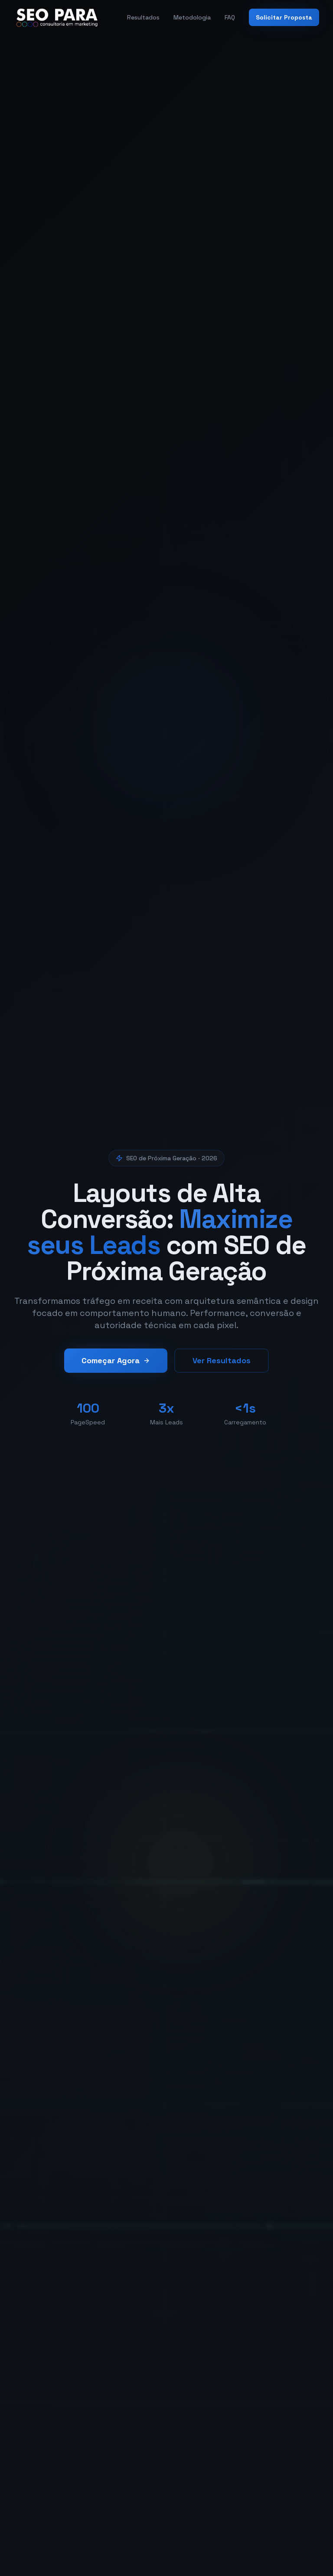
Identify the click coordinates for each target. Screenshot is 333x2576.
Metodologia (192, 17)
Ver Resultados (222, 1367)
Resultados (143, 17)
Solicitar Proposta (284, 17)
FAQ (230, 17)
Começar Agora (116, 1367)
